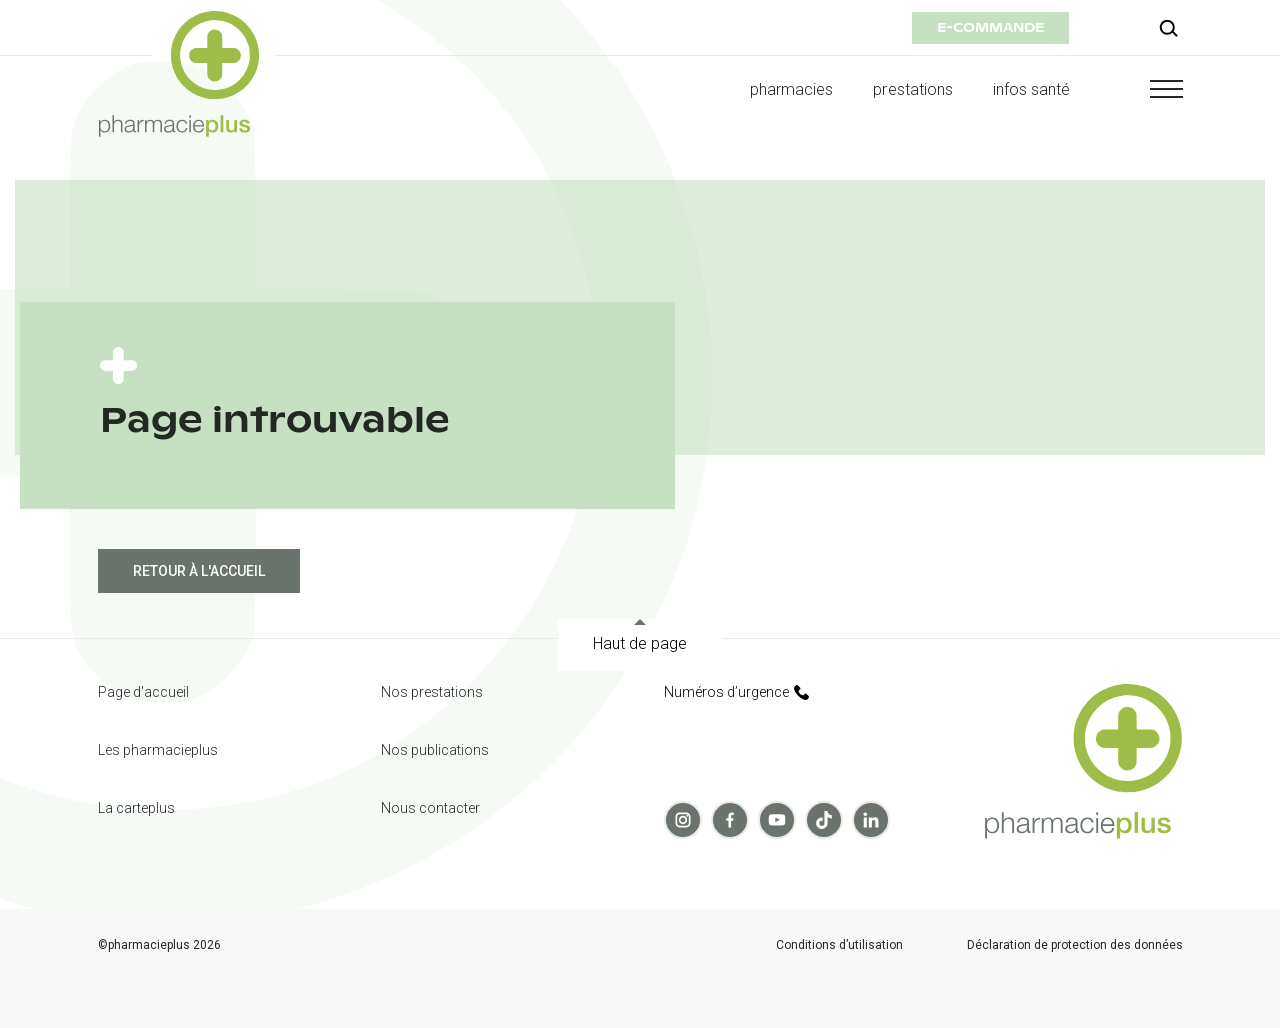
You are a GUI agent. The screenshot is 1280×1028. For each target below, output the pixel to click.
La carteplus (136, 808)
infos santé (1032, 89)
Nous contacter (430, 808)
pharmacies (791, 89)
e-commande (990, 27)
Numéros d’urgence (736, 692)
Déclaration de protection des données (1075, 945)
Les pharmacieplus (158, 750)
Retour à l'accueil (199, 571)
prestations (913, 89)
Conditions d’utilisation (839, 945)
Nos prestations (432, 692)
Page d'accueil (143, 692)
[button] (1147, 89)
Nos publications (435, 750)
